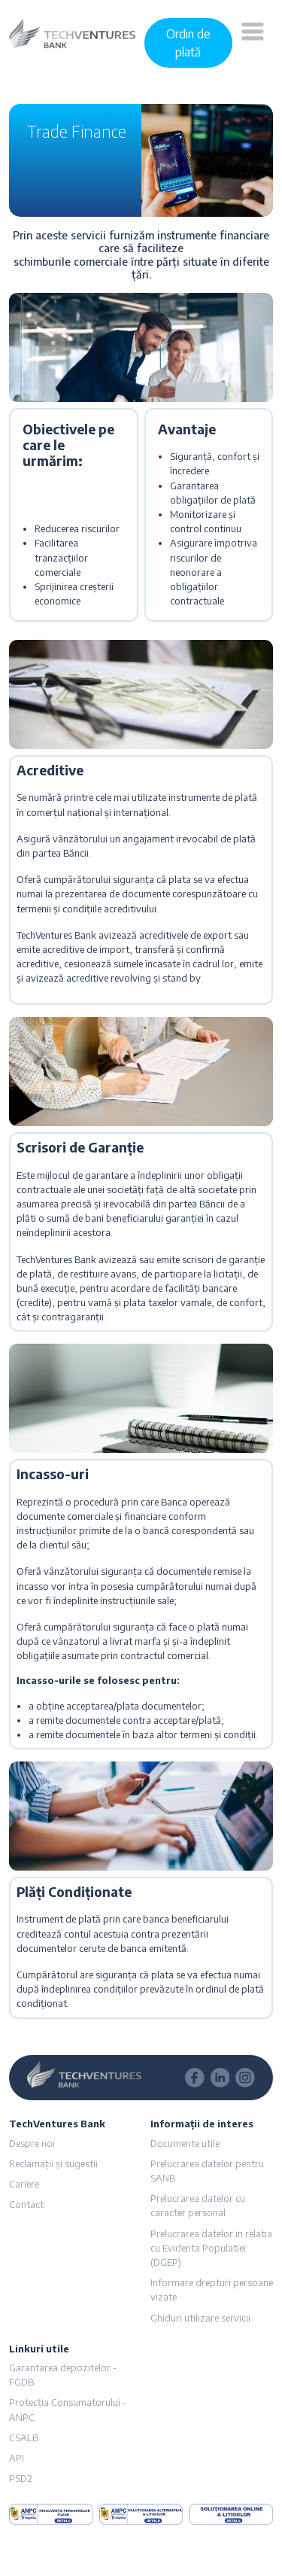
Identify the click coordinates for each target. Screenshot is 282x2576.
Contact (26, 2204)
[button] (252, 43)
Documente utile (185, 2143)
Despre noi (32, 2143)
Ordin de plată (188, 42)
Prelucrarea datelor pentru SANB (207, 2170)
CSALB (23, 2437)
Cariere (24, 2184)
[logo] (72, 32)
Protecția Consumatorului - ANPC (67, 2409)
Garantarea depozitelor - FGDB (63, 2374)
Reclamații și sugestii (53, 2163)
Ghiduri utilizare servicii (200, 2318)
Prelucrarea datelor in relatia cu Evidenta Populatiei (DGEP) (211, 2247)
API (16, 2458)
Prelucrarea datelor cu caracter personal (197, 2205)
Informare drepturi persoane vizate (211, 2289)
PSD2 (20, 2478)
